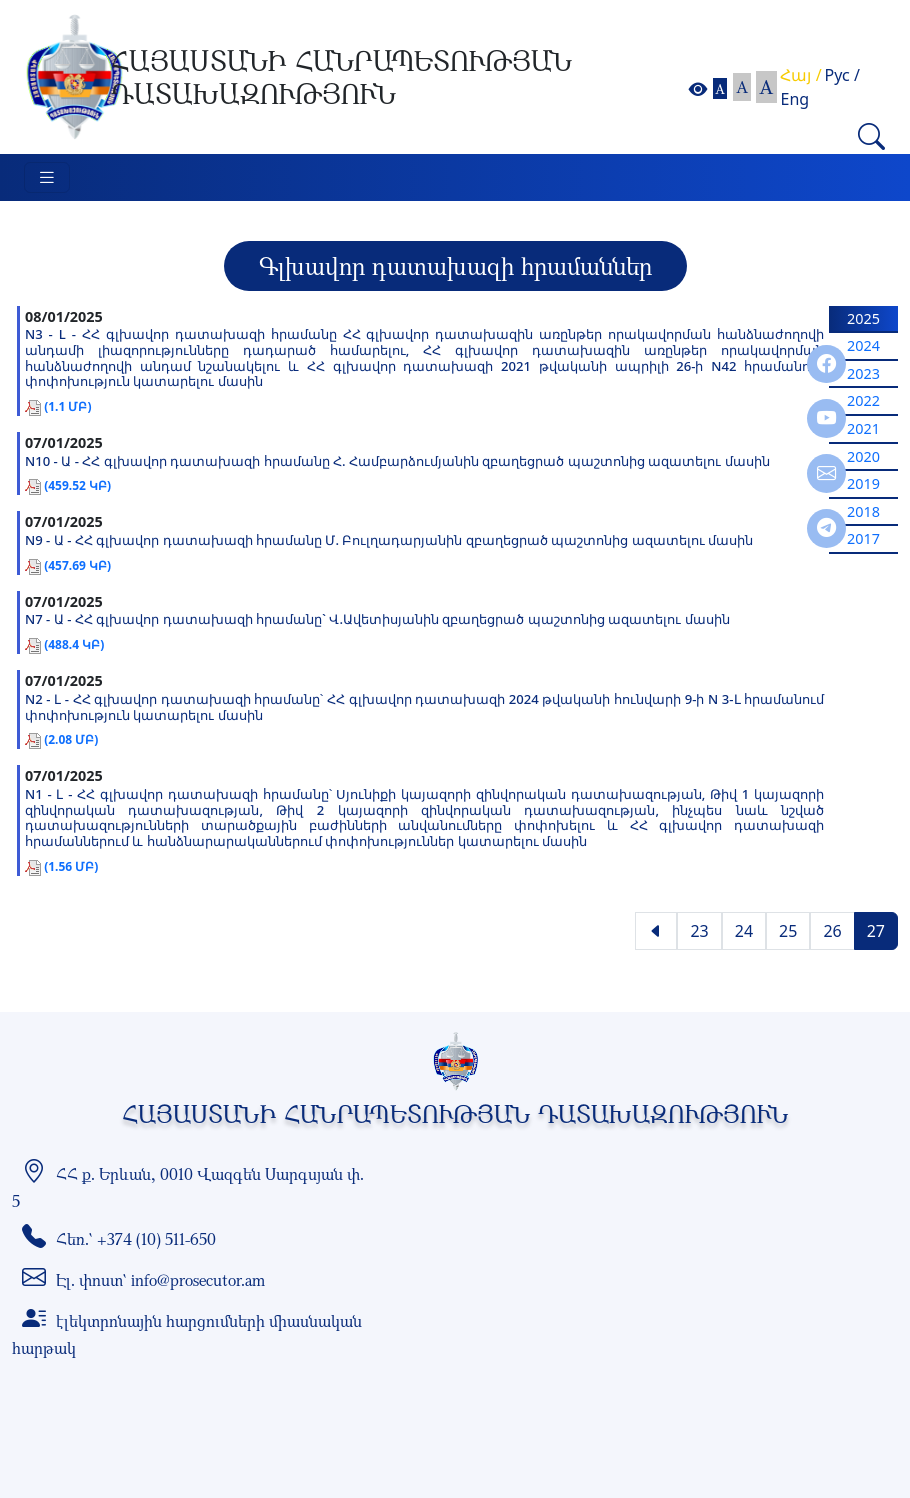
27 (876, 931)
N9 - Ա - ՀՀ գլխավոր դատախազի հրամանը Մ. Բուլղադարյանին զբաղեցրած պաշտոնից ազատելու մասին (389, 541)
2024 (863, 345)
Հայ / (800, 75)
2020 (863, 456)
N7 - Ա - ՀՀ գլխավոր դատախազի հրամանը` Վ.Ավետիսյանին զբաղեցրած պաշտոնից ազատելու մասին (377, 620)
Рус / (842, 75)
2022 (863, 400)
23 (699, 931)
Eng (794, 99)
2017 (863, 538)
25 (788, 931)
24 (744, 931)
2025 (863, 318)
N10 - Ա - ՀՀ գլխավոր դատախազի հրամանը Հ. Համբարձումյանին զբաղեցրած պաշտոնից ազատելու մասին (397, 462)
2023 (863, 373)
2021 (863, 428)
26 (832, 931)
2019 (863, 483)
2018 (863, 511)
